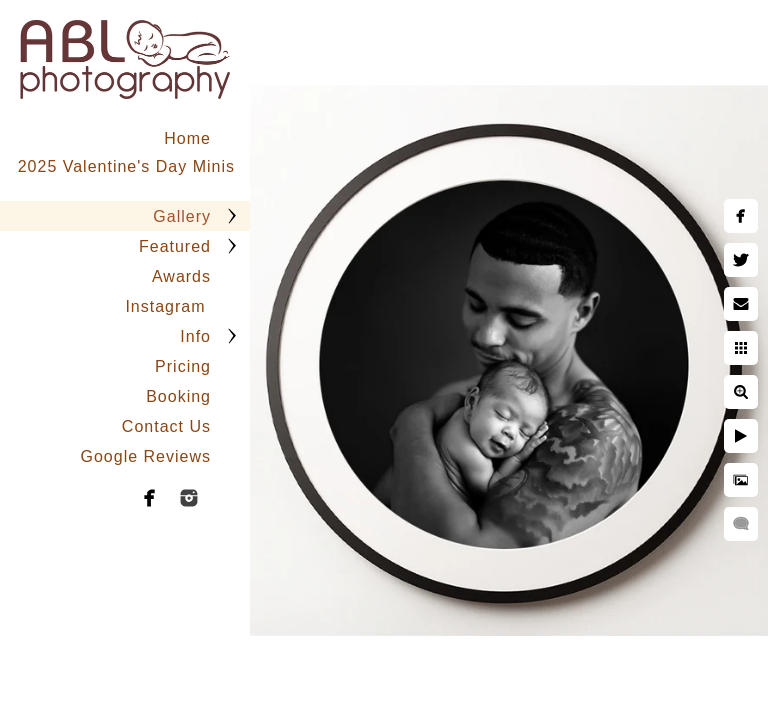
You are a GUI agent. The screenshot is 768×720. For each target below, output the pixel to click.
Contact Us (166, 426)
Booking (178, 396)
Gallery (182, 216)
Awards (181, 276)
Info (195, 336)
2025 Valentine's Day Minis (126, 166)
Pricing (183, 366)
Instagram (168, 306)
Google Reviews (146, 456)
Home (187, 138)
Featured (175, 246)
